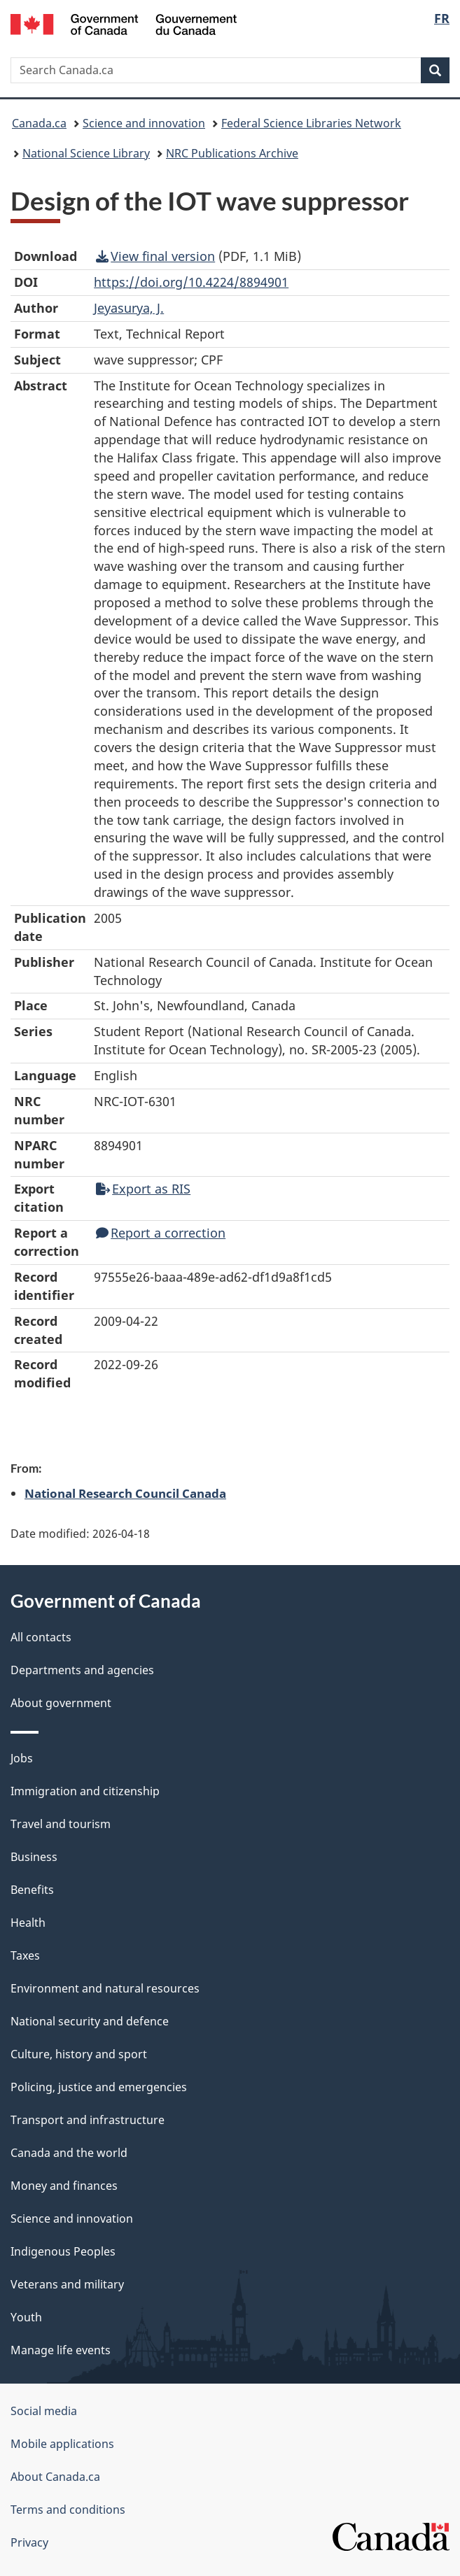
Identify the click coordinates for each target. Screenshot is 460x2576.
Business (34, 1856)
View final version (155, 256)
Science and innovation (144, 123)
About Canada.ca (55, 2476)
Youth (26, 2317)
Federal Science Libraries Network (311, 123)
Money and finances (64, 2185)
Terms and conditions (68, 2509)
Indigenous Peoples (63, 2251)
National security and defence (90, 2021)
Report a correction (160, 1232)
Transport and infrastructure (88, 2120)
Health (28, 1922)
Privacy (29, 2542)
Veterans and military (67, 2284)
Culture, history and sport (79, 2054)
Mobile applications (62, 2443)
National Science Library (86, 153)
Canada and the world (69, 2152)
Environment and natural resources (105, 1988)
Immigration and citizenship (85, 1791)
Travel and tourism (61, 1824)
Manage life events (61, 2350)
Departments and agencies (82, 1670)
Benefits (32, 1889)
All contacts (41, 1637)
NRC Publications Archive (232, 153)
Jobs (22, 1758)
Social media (44, 2411)
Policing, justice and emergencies (99, 2087)
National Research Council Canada (125, 1493)
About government (61, 1703)
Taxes (25, 1955)
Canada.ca (39, 123)
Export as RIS (143, 1188)
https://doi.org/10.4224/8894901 (191, 282)
